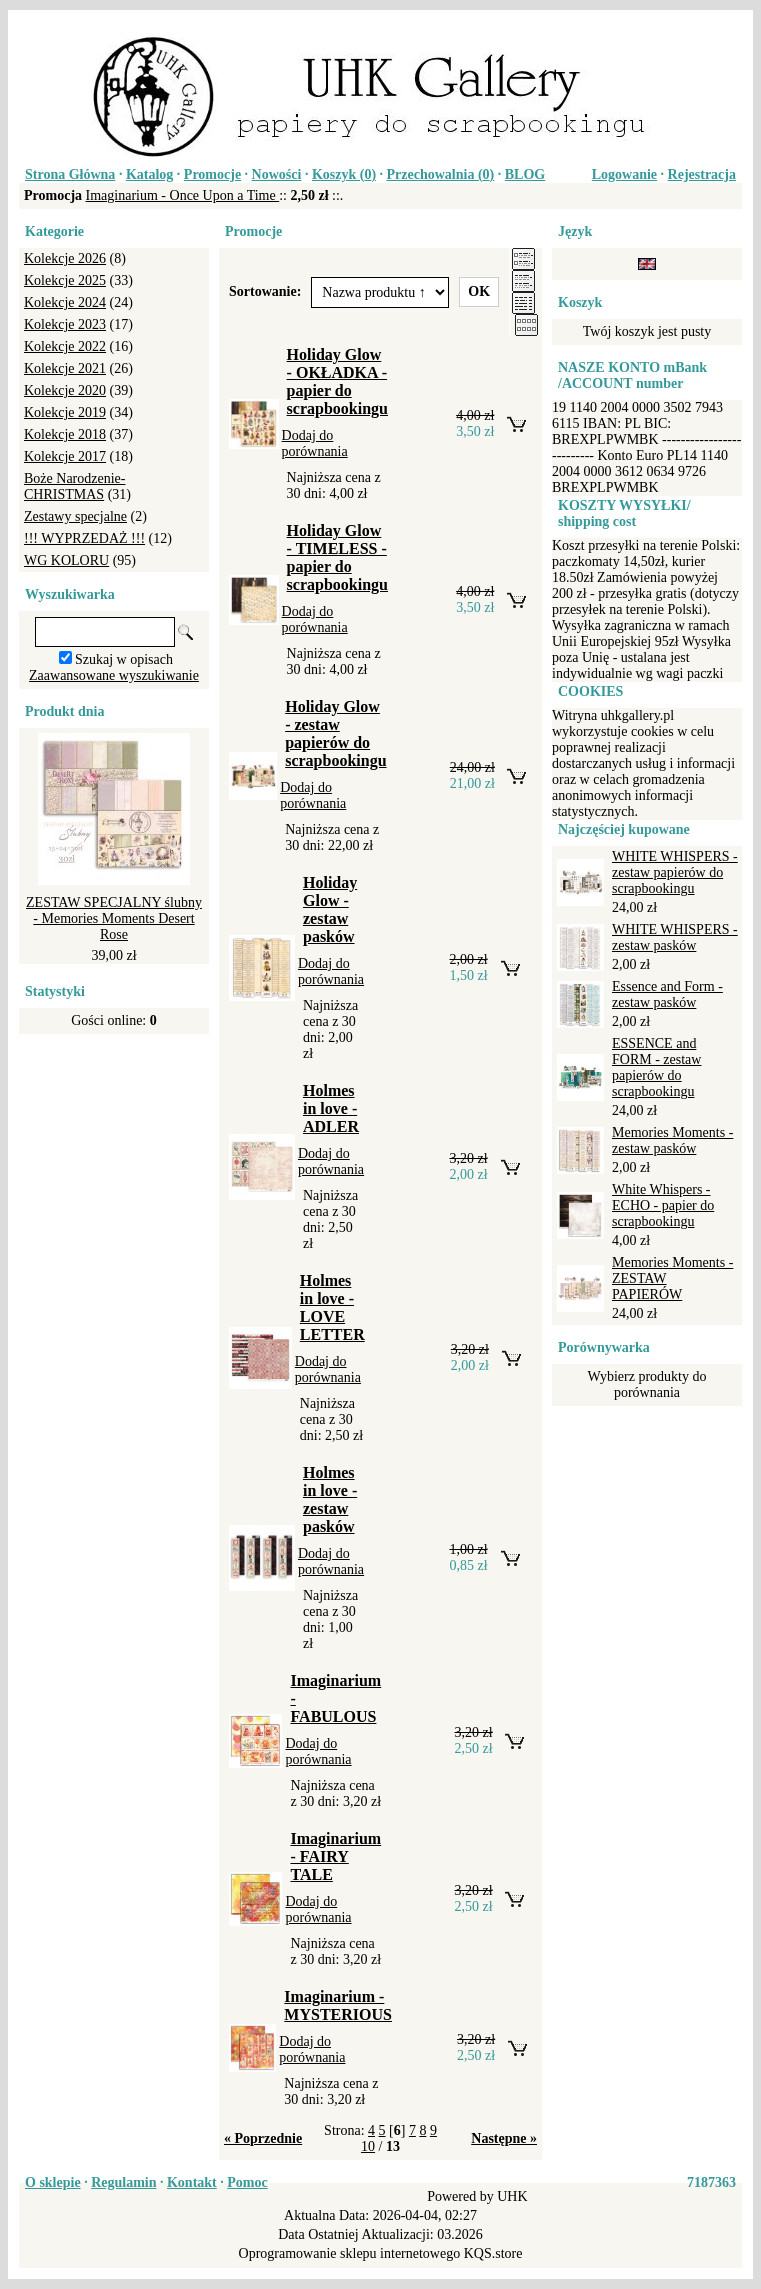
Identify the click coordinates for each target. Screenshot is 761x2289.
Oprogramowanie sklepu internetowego (350, 2253)
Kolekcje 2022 (65, 346)
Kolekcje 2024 (65, 302)
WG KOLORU (66, 560)
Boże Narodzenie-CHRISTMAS (74, 486)
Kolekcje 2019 (65, 412)
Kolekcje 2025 (65, 280)
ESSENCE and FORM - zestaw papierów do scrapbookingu (656, 1067)
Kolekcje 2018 (65, 434)
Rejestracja (702, 174)
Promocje (212, 174)
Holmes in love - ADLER (331, 1108)
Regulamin (123, 2182)
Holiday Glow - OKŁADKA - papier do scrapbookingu (337, 381)
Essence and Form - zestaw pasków (667, 994)
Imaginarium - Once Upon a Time (183, 195)
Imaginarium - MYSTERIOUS (338, 2005)
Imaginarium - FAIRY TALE (335, 1856)
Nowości (277, 174)
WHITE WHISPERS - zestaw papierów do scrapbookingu (675, 872)
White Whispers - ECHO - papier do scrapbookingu (663, 1205)
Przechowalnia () (441, 174)
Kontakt (192, 2182)
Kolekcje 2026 (65, 258)
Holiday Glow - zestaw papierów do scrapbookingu (335, 733)
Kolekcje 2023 (65, 324)
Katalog (149, 174)
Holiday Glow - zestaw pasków (330, 909)
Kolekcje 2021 (65, 368)
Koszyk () (344, 174)
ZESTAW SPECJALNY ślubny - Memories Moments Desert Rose (114, 918)
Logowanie (624, 174)
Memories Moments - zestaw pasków (672, 1140)
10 (368, 2146)
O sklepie (53, 2182)
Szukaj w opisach (124, 659)
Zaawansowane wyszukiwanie (114, 675)
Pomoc (247, 2182)
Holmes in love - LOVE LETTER (332, 1307)
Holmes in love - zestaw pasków (330, 1499)
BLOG (525, 174)
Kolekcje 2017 (65, 456)
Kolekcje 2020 (65, 390)
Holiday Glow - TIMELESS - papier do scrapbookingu (337, 557)
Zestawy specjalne (75, 516)
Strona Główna (70, 174)
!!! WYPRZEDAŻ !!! (84, 538)
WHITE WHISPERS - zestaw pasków (675, 937)
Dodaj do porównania (315, 443)
